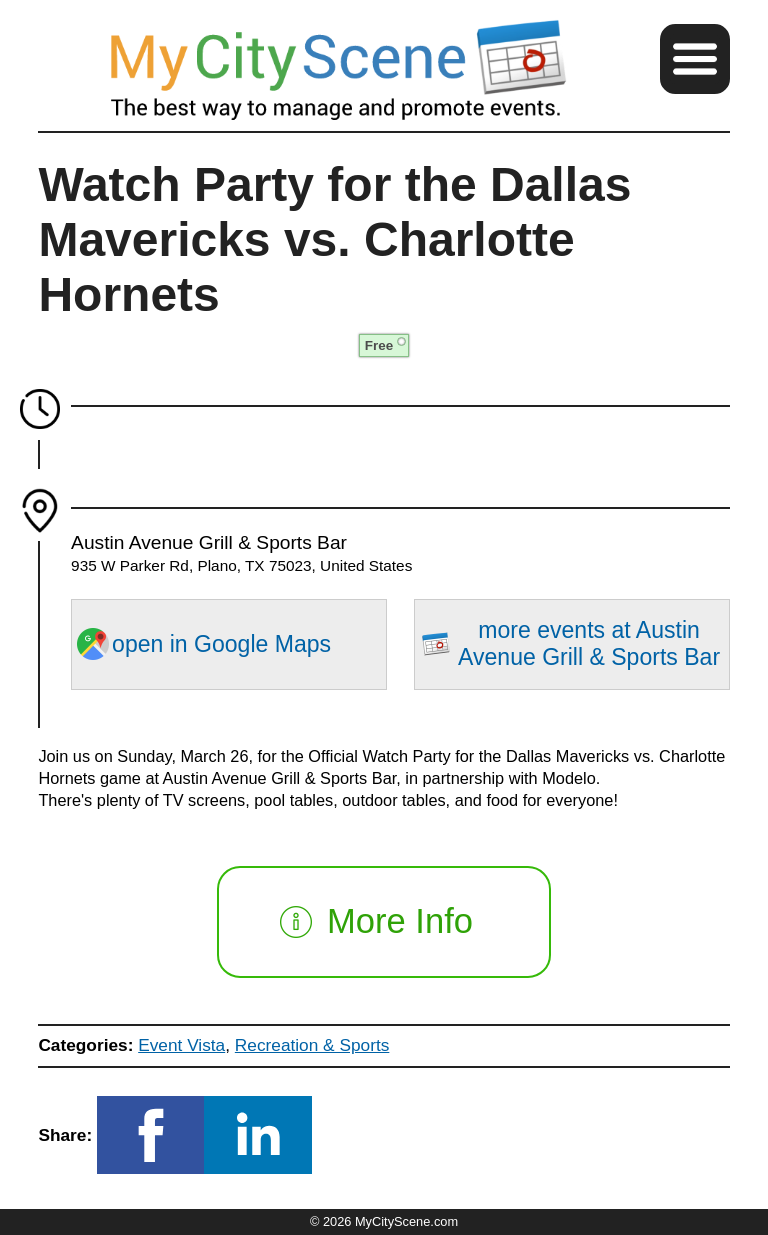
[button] (695, 59)
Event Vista (181, 1045)
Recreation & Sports (312, 1045)
